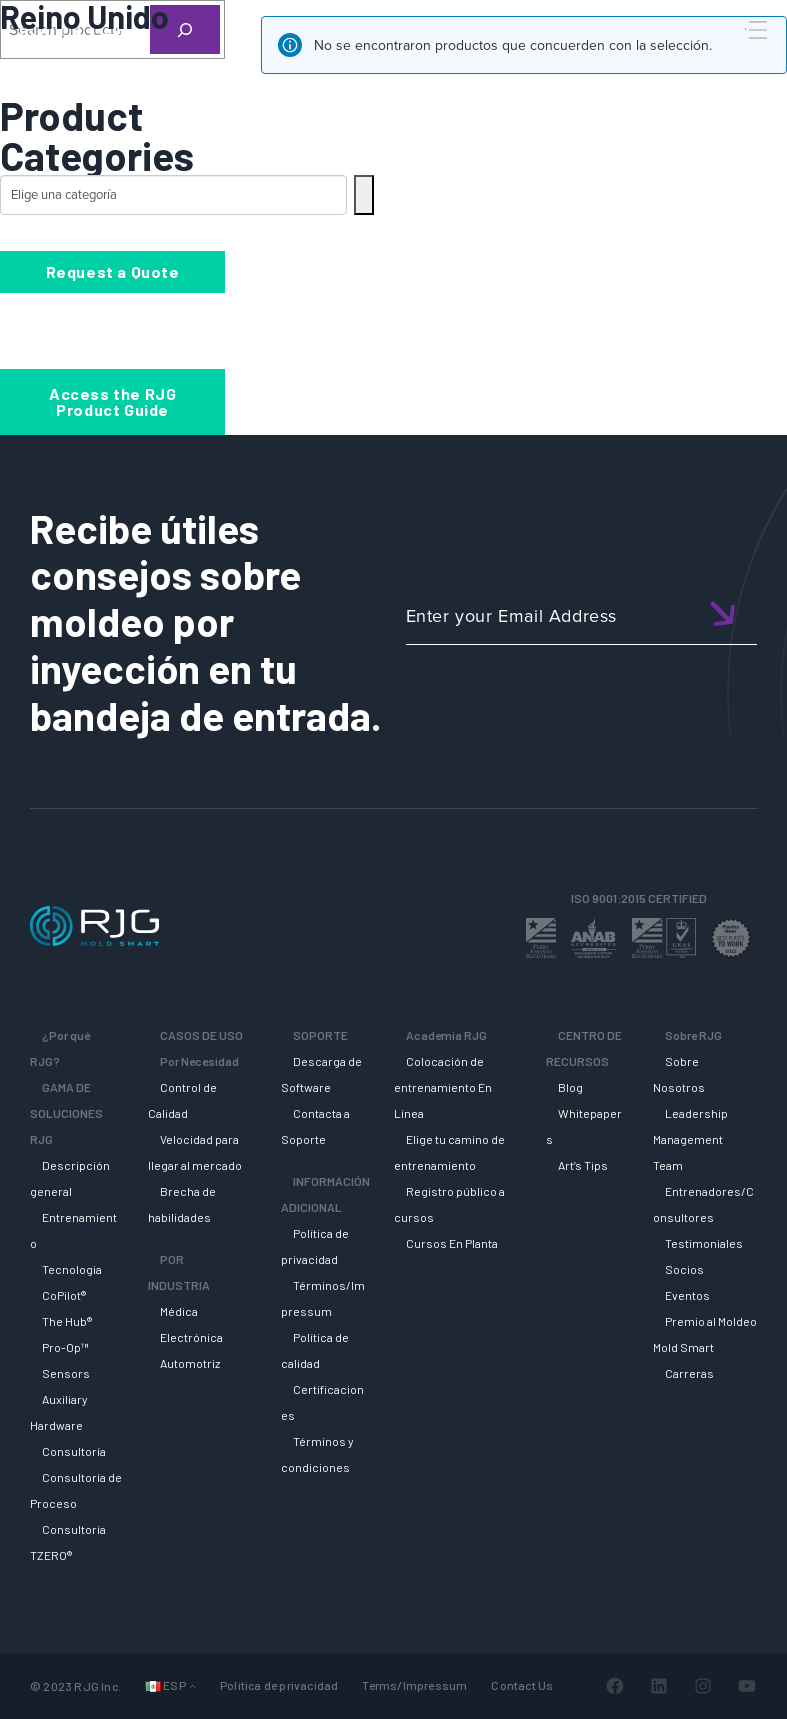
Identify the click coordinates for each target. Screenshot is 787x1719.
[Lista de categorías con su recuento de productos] (173, 195)
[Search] (730, 63)
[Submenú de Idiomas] (192, 1685)
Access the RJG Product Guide (112, 401)
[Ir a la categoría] (364, 195)
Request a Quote (113, 271)
